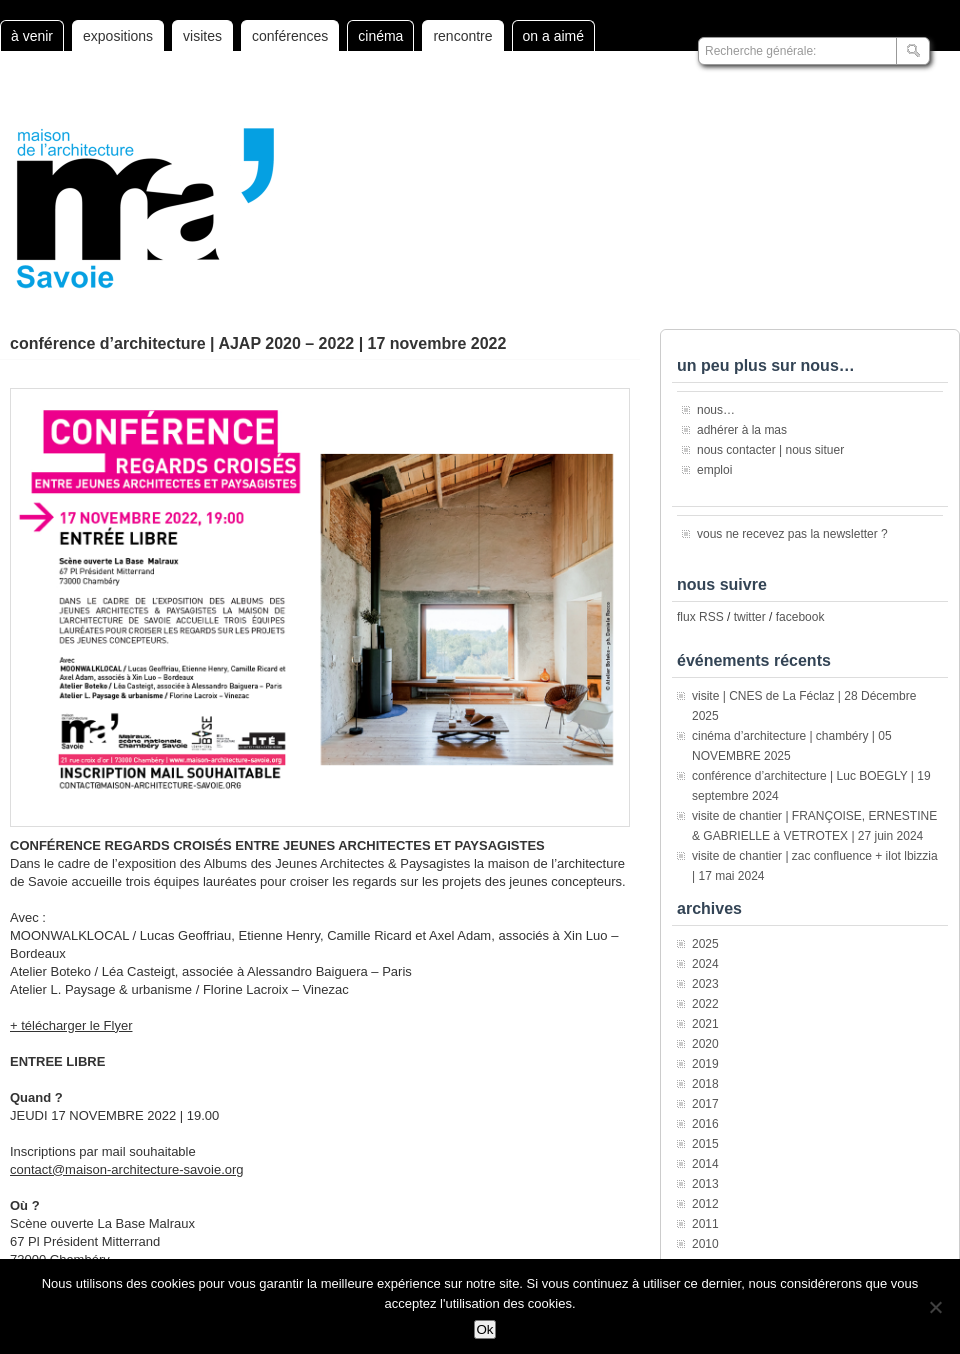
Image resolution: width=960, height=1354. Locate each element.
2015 (705, 1144)
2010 (705, 1244)
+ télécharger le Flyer (71, 1025)
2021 (705, 1024)
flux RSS (700, 617)
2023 (705, 984)
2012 (705, 1204)
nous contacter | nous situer (770, 450)
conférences (290, 36)
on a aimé (553, 36)
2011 (705, 1224)
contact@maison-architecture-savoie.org (127, 1169)
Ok (484, 1329)
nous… (716, 410)
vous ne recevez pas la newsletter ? (792, 534)
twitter (750, 617)
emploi (714, 470)
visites (202, 36)
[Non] (935, 1307)
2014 (705, 1164)
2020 (705, 1044)
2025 (705, 944)
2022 (705, 1004)
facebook (800, 617)
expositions (118, 36)
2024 (705, 964)
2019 (705, 1064)
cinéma (380, 36)
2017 (705, 1104)
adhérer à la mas (742, 430)
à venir (32, 36)
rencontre (462, 36)
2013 (705, 1184)
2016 (705, 1124)
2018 (705, 1084)
